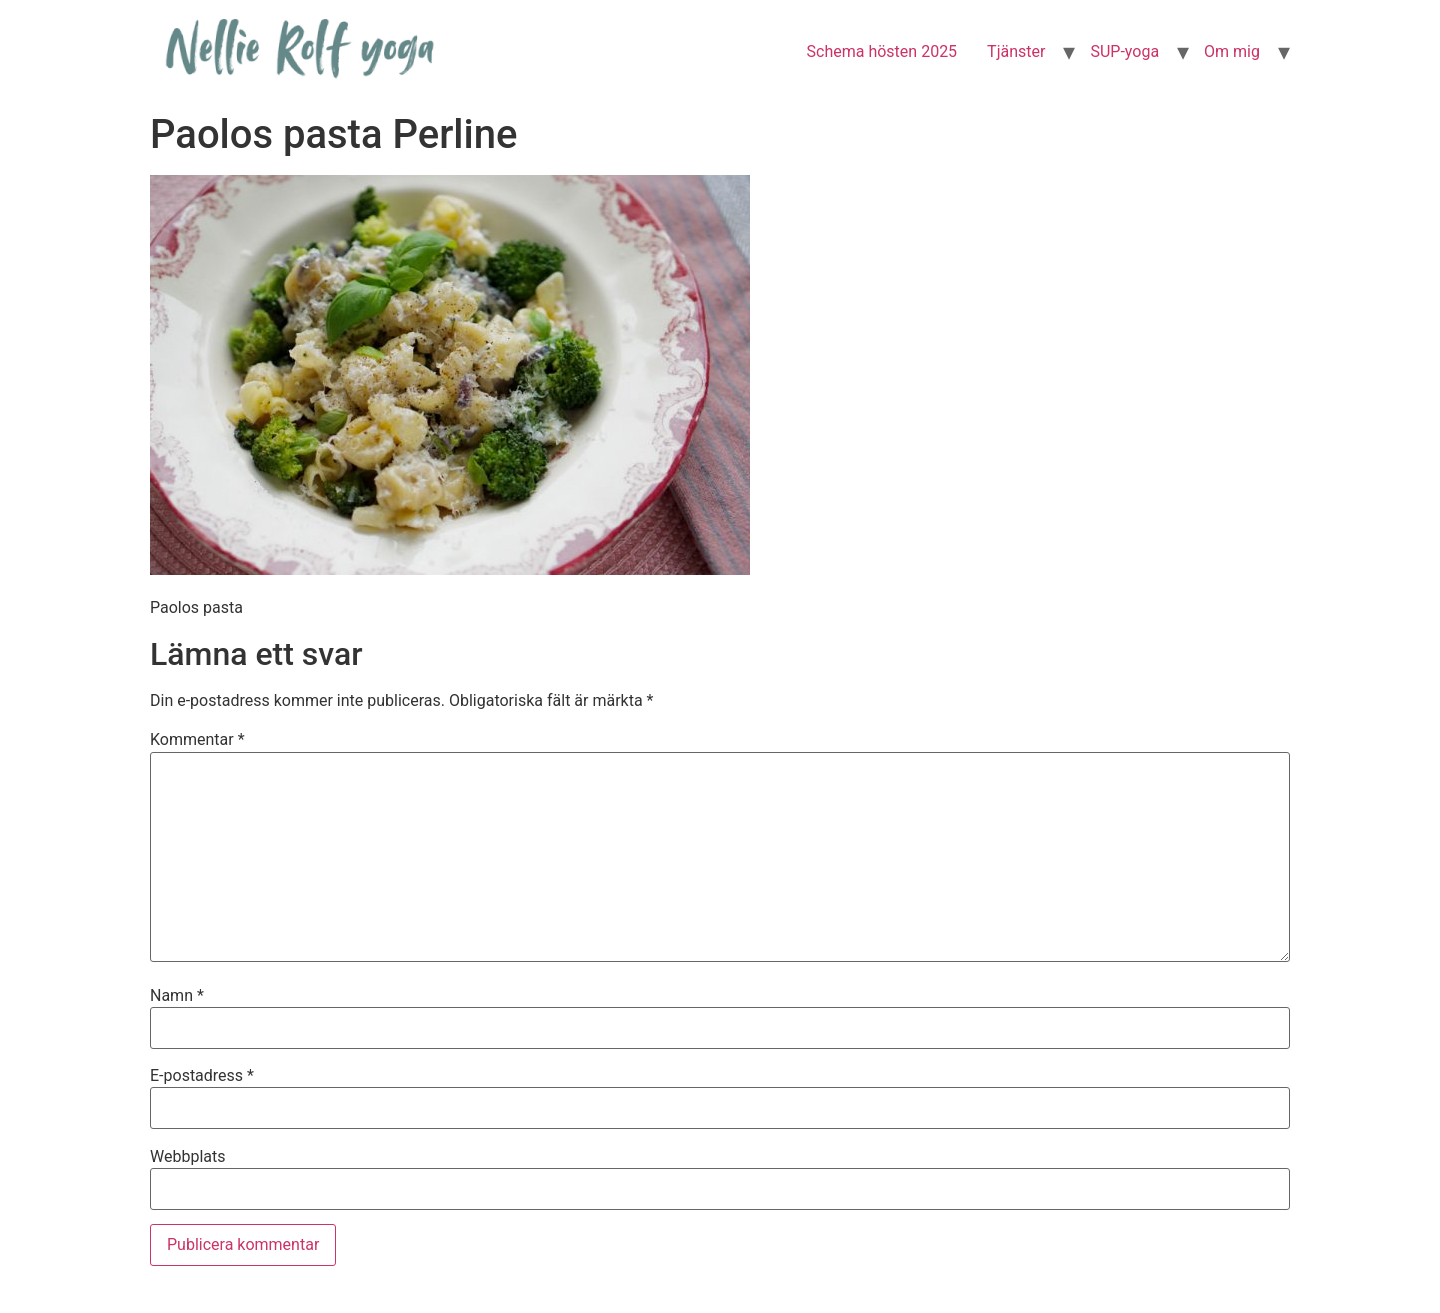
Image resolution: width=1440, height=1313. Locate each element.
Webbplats (187, 1157)
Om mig (1232, 51)
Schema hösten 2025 (882, 51)
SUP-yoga (1124, 51)
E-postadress (202, 1076)
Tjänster (1016, 51)
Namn (177, 996)
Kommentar (197, 740)
